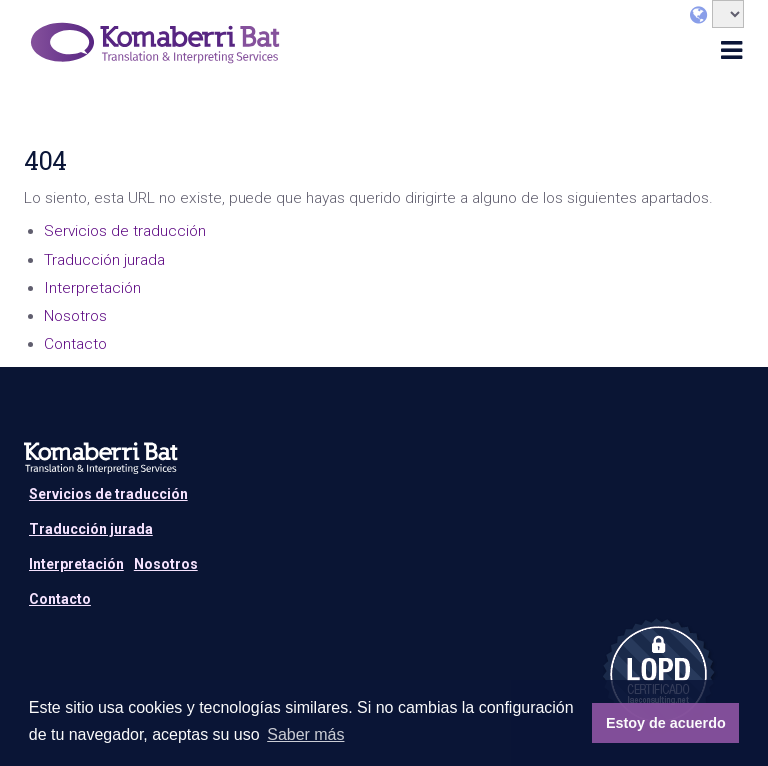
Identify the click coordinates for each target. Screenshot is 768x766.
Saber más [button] (305, 734)
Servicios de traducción (125, 231)
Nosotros (75, 316)
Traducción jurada (104, 260)
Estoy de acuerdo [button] (666, 723)
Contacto (75, 344)
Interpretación (92, 288)
